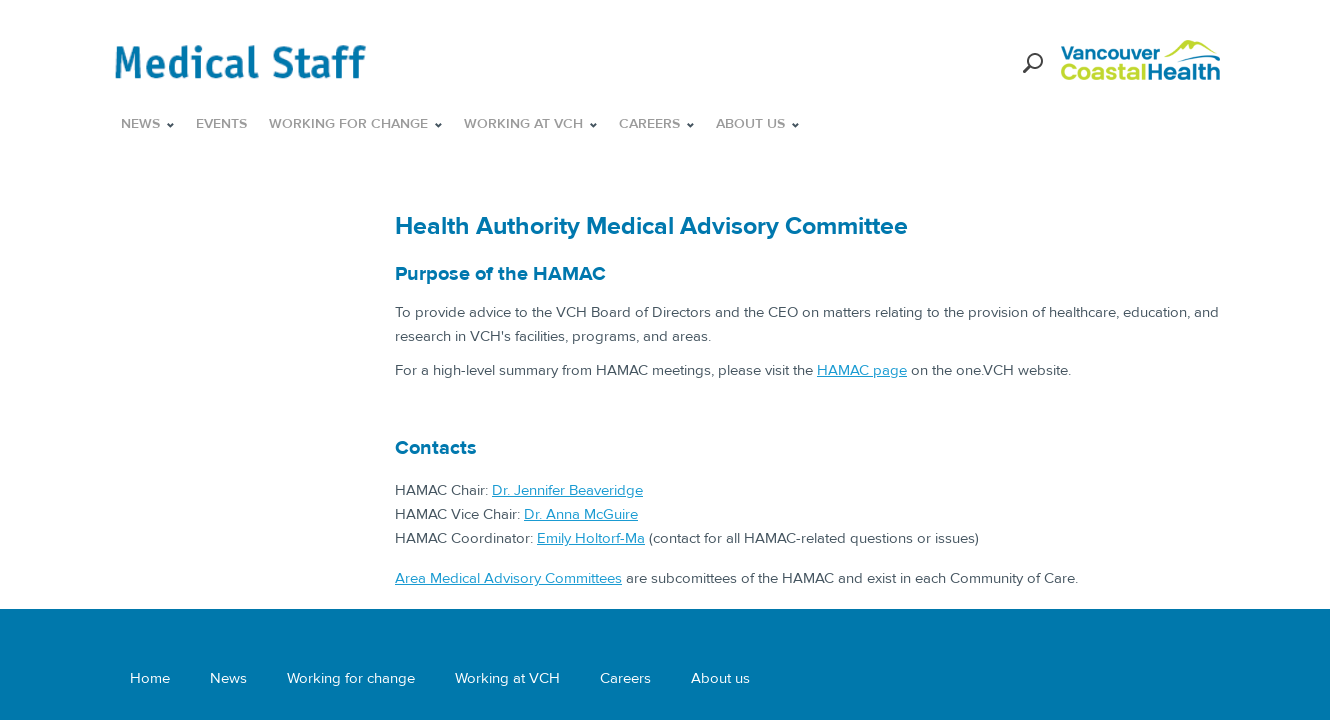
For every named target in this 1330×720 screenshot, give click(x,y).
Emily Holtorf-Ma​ (591, 538)
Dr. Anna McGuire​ (581, 514)
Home (150, 678)
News (228, 678)
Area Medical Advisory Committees (508, 578)
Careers (625, 678)
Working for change (351, 678)
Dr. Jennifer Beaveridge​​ (567, 490)
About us (720, 678)
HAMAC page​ (862, 370)
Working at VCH (507, 678)
